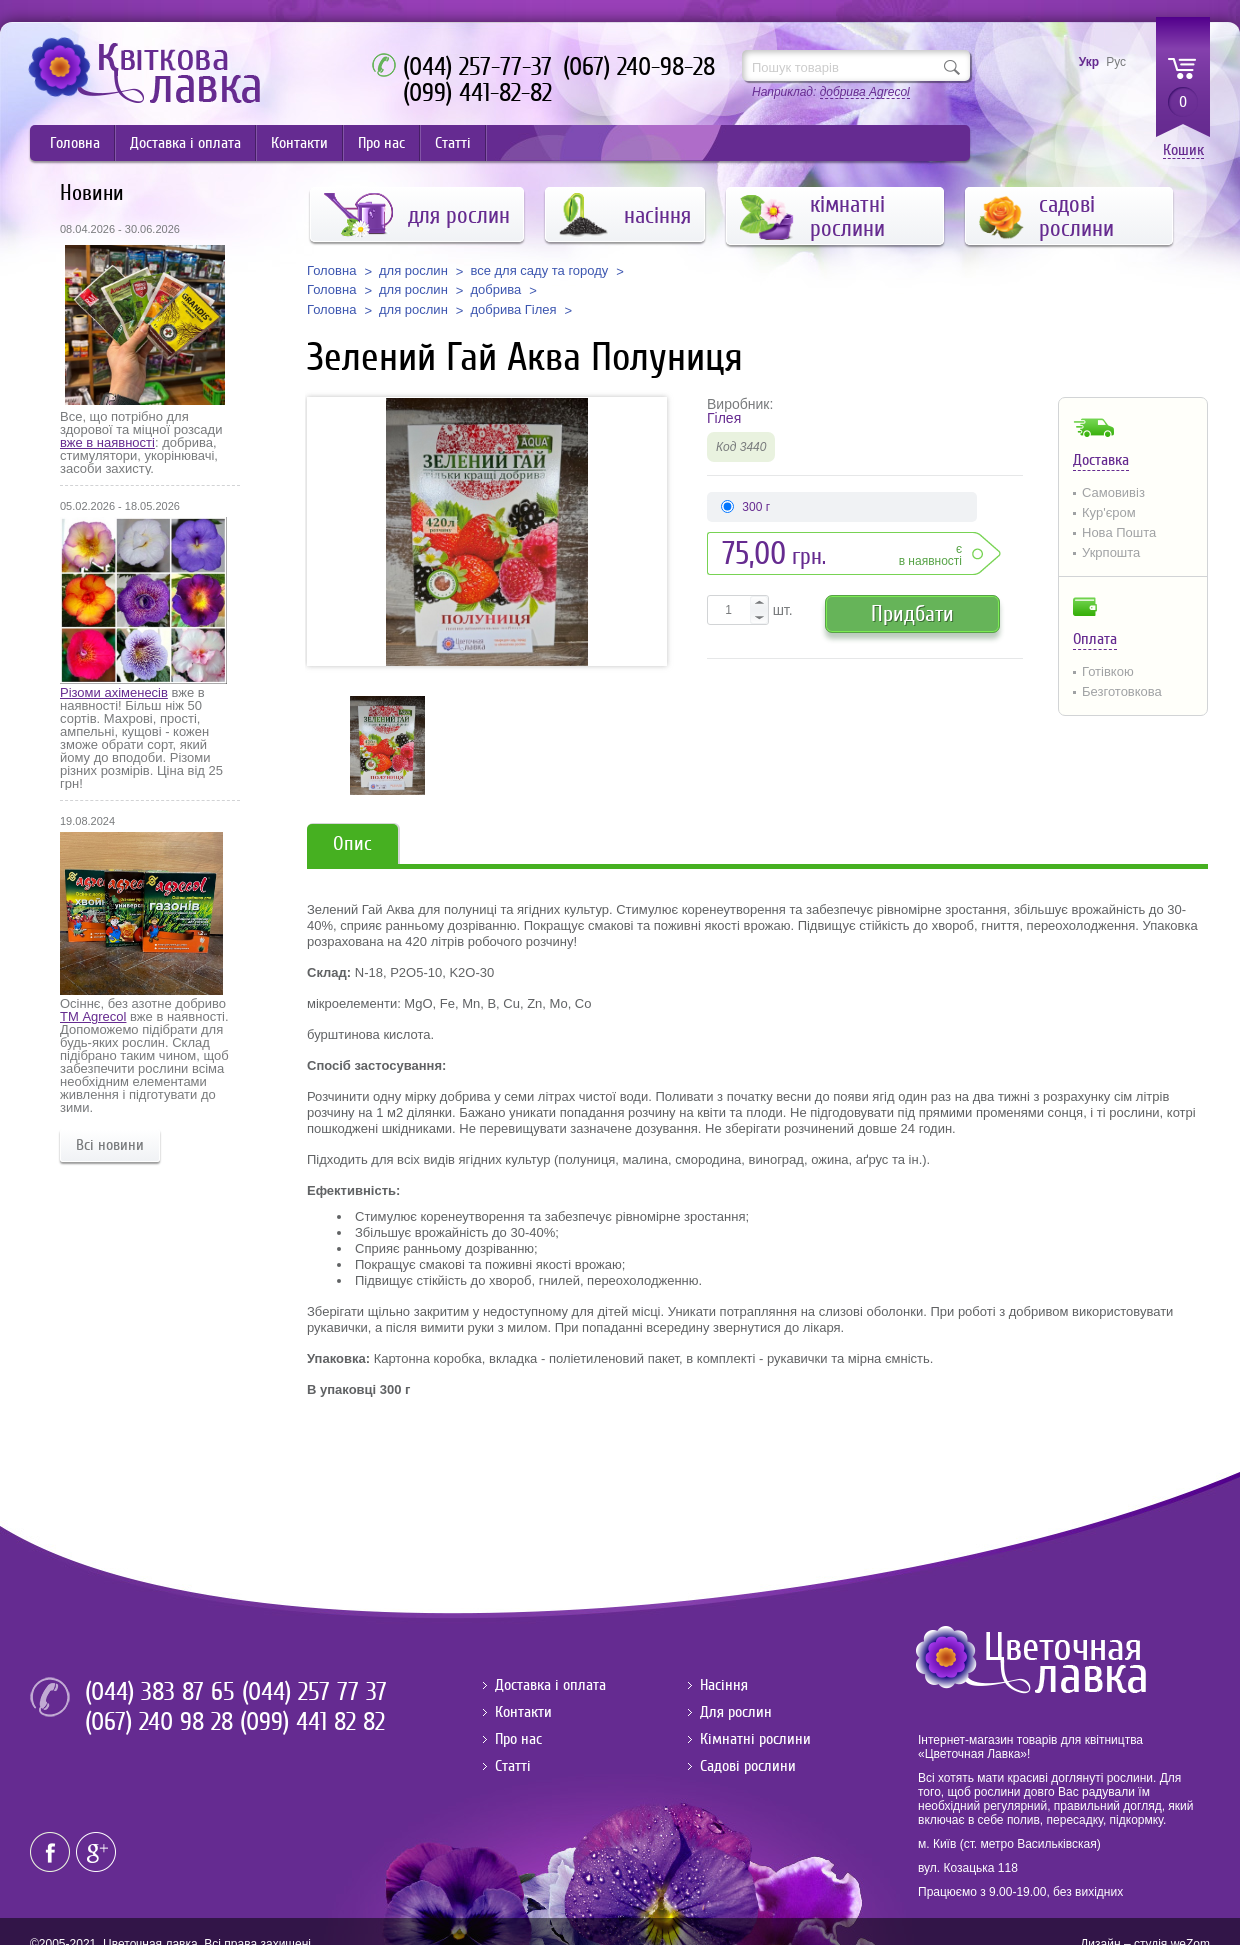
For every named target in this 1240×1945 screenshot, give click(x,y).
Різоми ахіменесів (114, 692)
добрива (495, 290)
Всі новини (110, 1145)
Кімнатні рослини (755, 1739)
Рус (1116, 62)
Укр (1089, 62)
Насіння (724, 1685)
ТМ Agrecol (93, 1016)
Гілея (724, 418)
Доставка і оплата (185, 143)
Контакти (299, 143)
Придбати (912, 613)
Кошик (1183, 150)
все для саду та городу (539, 271)
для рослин (413, 271)
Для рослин (736, 1712)
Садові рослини (748, 1766)
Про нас (381, 143)
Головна (75, 143)
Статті (453, 143)
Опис (352, 843)
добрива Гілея (513, 310)
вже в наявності (107, 442)
